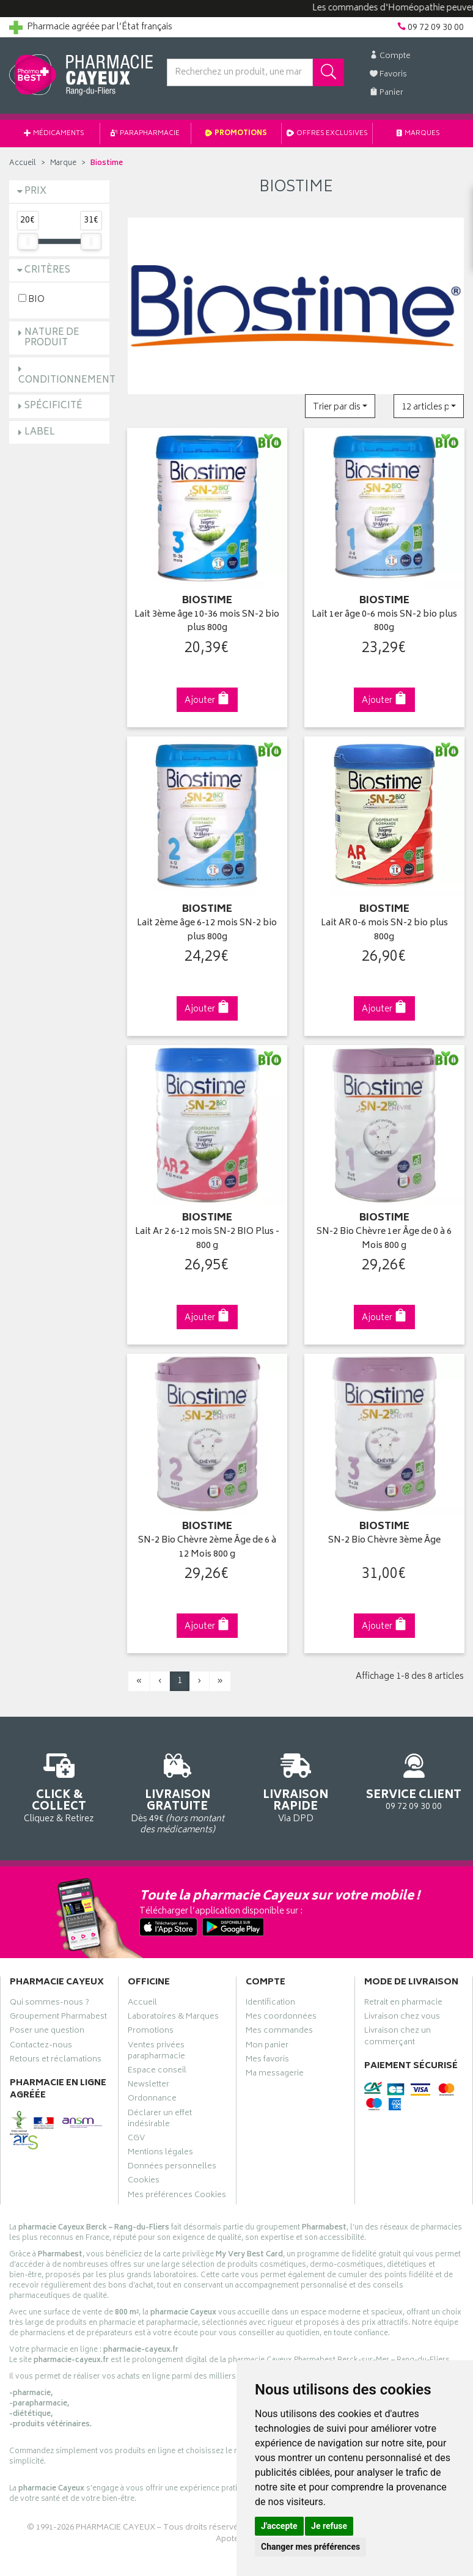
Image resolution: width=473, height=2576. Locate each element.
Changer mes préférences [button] (310, 2547)
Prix (35, 191)
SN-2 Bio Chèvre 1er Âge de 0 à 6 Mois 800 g (384, 1239)
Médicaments (54, 133)
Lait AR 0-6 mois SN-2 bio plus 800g (384, 930)
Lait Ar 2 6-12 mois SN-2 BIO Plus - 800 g (207, 1239)
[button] (340, 406)
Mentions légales (160, 2154)
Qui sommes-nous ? (49, 2004)
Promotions (236, 133)
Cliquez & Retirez (59, 1786)
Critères (47, 270)
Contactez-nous (41, 2047)
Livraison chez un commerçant (397, 2037)
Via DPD (296, 1786)
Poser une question (47, 2032)
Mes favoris (267, 2061)
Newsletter (148, 2086)
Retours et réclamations (55, 2061)
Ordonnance (152, 2100)
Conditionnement (67, 380)
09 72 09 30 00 (414, 1780)
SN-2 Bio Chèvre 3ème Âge (384, 1541)
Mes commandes (279, 2032)
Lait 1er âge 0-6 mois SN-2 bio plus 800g (384, 622)
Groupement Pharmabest (58, 2018)
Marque (63, 163)
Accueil (22, 163)
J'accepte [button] (279, 2526)
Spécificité (53, 406)
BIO (31, 299)
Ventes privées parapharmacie (156, 2052)
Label (39, 432)
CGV (136, 2140)
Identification (270, 2004)
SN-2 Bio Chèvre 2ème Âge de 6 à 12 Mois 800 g (207, 1547)
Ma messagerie (275, 2075)
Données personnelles (172, 2168)
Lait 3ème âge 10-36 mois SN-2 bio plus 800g (206, 622)
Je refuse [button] (329, 2526)
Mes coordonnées (281, 2018)
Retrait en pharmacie (403, 2004)
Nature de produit (51, 338)
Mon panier (267, 2047)
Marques (419, 133)
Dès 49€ (178, 1791)
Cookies (144, 2182)
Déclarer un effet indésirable (160, 2120)
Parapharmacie (145, 133)
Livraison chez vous (402, 2018)
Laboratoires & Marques (173, 2018)
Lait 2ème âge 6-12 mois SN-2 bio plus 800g (207, 930)
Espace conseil (157, 2072)
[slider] (27, 241)
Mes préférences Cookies (177, 2196)
